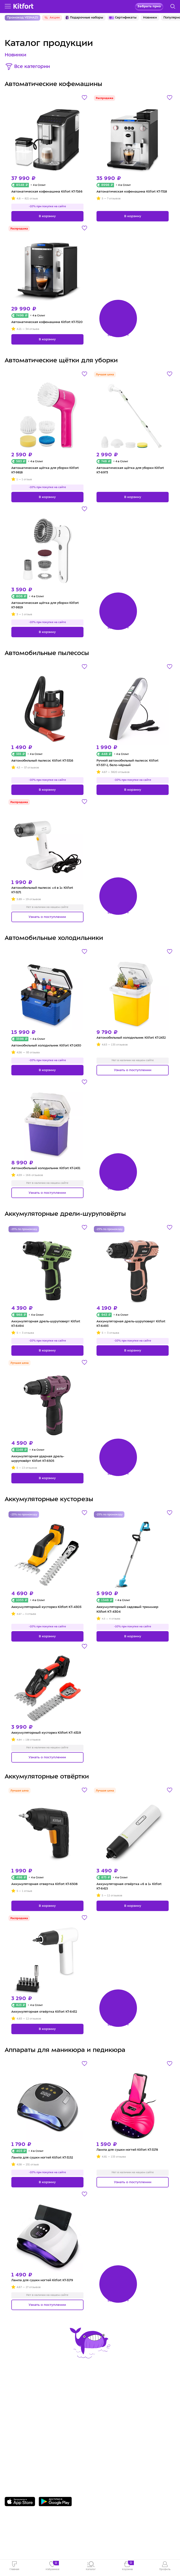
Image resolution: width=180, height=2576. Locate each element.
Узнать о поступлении (47, 917)
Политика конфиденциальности (128, 2417)
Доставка (15, 2402)
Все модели (117, 335)
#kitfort (13, 2424)
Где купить (16, 2409)
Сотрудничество (111, 2402)
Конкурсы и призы (24, 2417)
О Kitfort (103, 2395)
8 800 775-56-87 (24, 2453)
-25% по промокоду (23, 1229)
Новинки (15, 55)
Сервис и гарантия (25, 2395)
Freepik (140, 2545)
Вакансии (104, 2409)
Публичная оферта (114, 2431)
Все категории (32, 66)
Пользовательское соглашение (128, 2424)
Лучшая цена (105, 374)
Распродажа (104, 98)
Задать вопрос (23, 2461)
